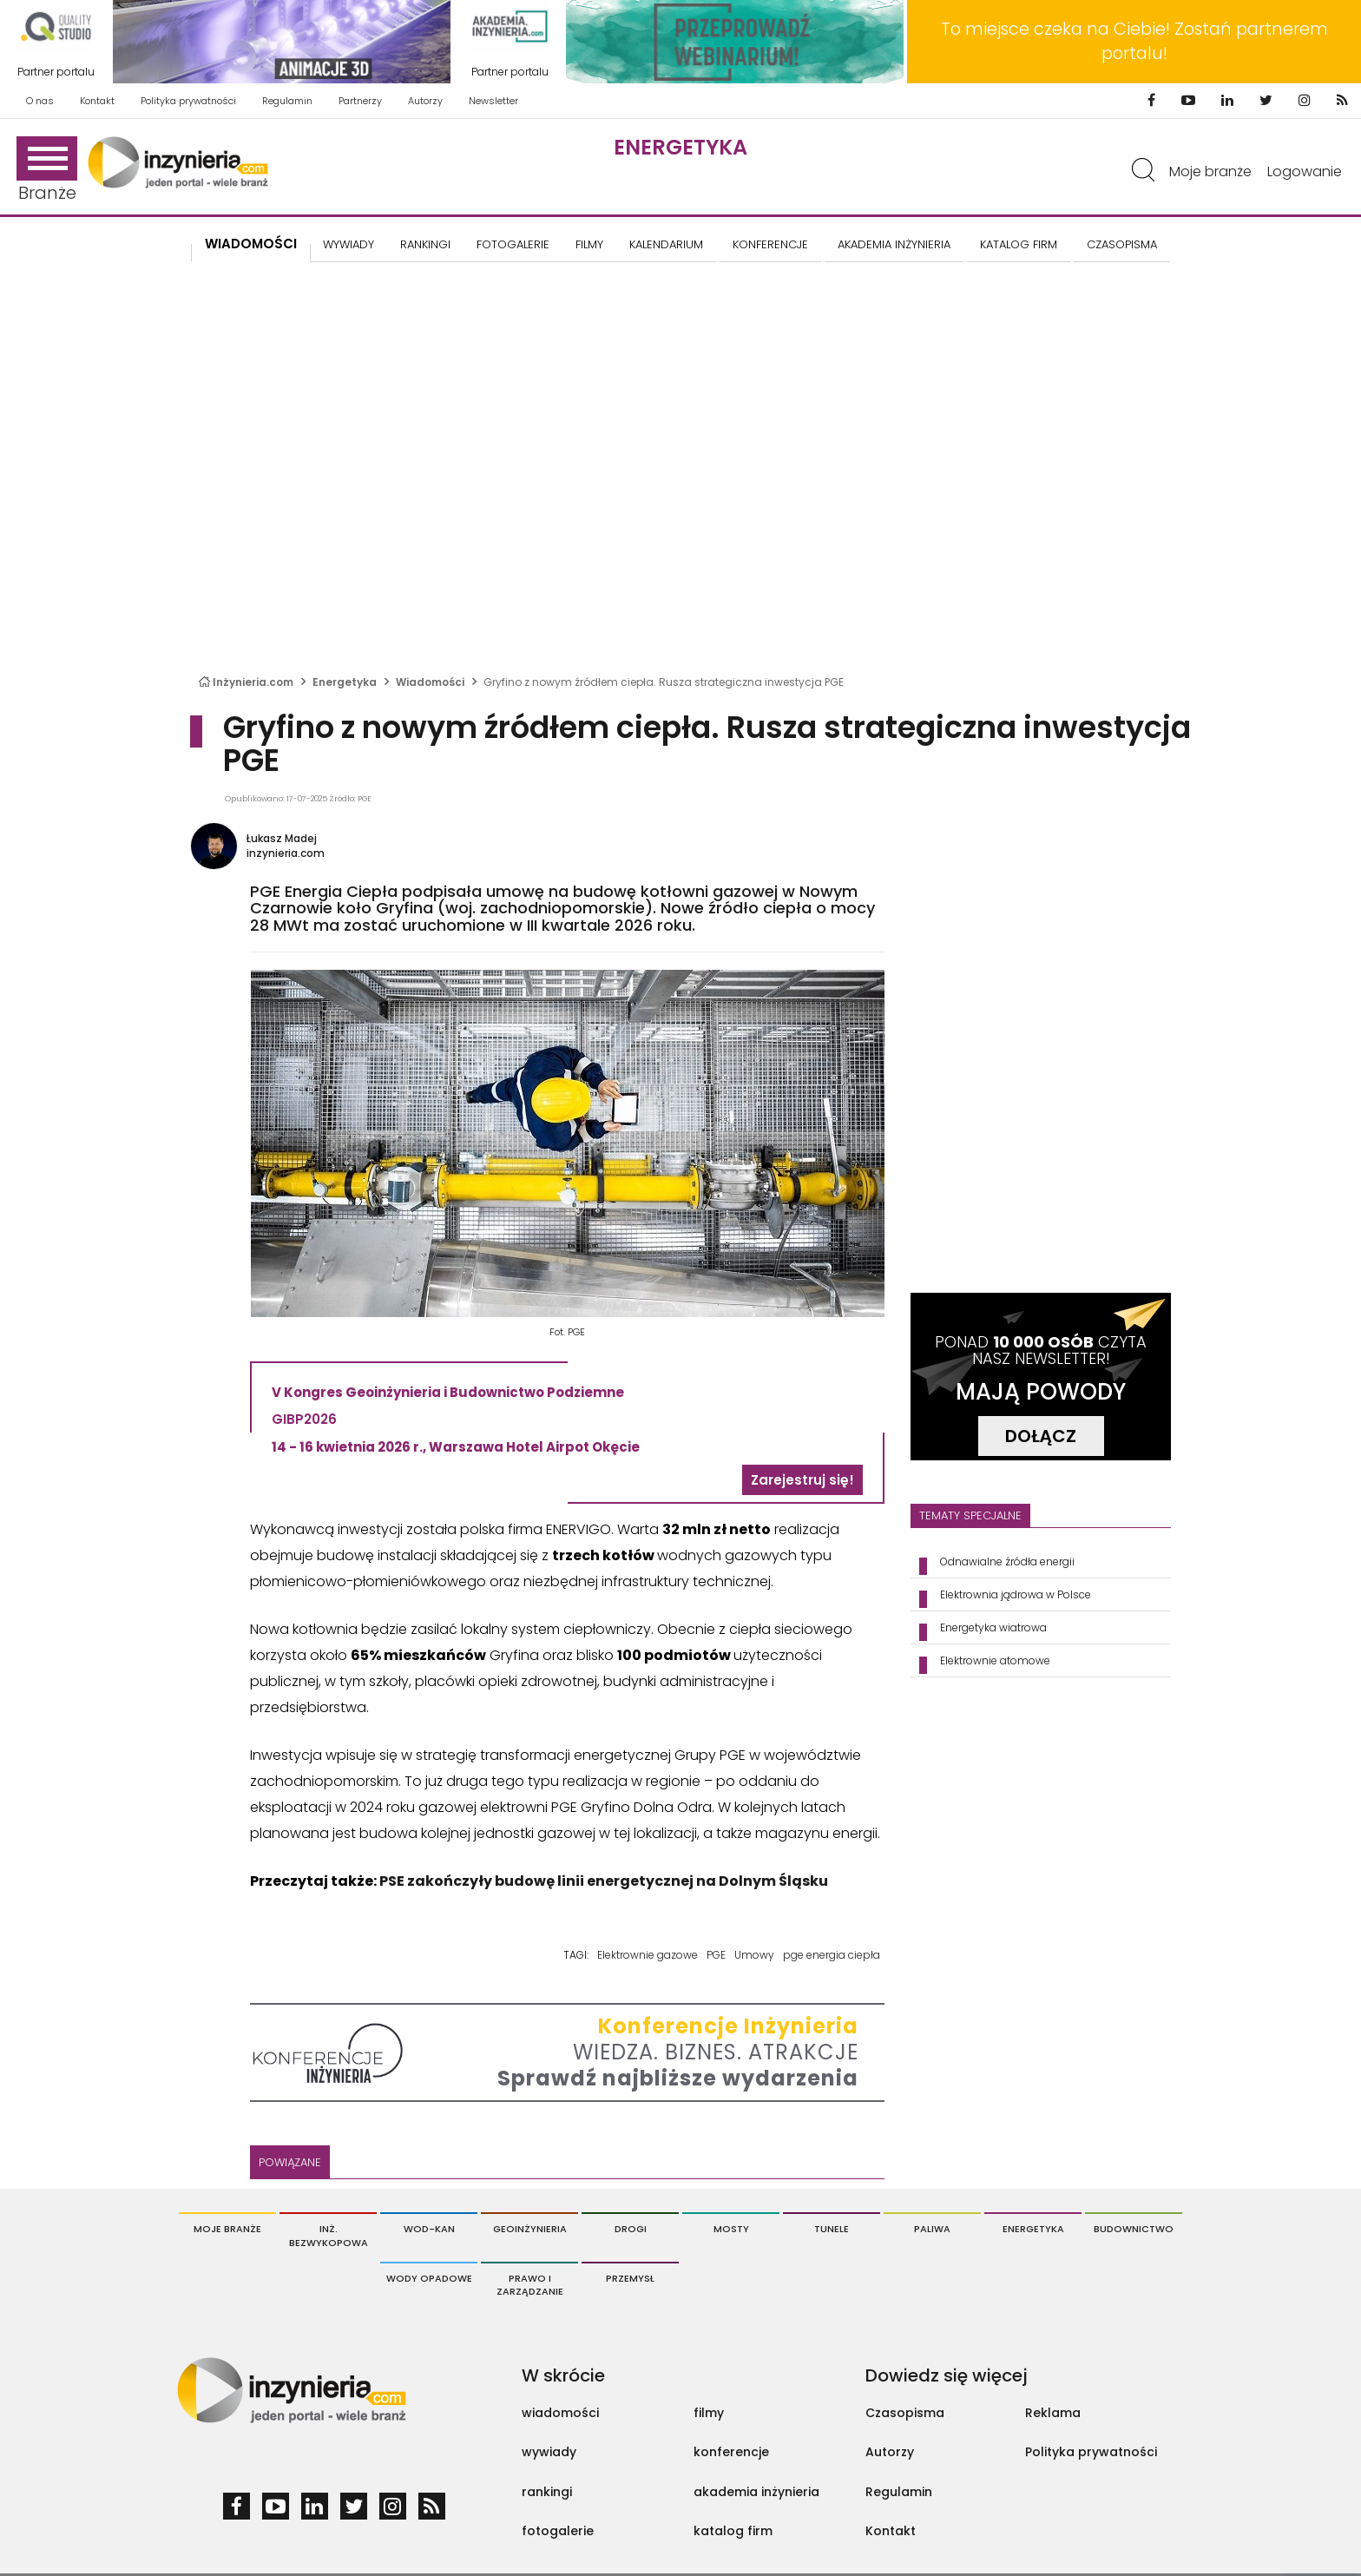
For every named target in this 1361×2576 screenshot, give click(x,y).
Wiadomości (251, 243)
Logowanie (1304, 171)
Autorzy (425, 101)
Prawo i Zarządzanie (529, 2285)
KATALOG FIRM (1018, 244)
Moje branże (1210, 171)
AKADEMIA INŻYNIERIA (894, 244)
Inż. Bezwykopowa (328, 2236)
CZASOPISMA (1122, 244)
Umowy (754, 1954)
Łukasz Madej (282, 838)
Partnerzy (360, 101)
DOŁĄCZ (1040, 1436)
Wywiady (348, 244)
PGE (716, 1954)
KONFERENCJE (770, 244)
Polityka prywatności (188, 101)
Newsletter (493, 101)
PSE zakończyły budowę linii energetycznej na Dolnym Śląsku (603, 1881)
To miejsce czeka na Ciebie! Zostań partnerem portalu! (1134, 41)
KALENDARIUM (666, 244)
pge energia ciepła (831, 1954)
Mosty (731, 2229)
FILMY (589, 244)
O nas (40, 101)
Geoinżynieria (530, 2229)
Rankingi (425, 244)
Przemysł (630, 2278)
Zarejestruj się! (802, 1480)
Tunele (831, 2229)
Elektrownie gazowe (647, 1954)
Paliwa (932, 2229)
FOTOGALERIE (513, 244)
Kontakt (97, 101)
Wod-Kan (429, 2229)
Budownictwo (1134, 2229)
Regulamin (287, 101)
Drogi (631, 2229)
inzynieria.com (286, 853)
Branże (46, 170)
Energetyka (680, 147)
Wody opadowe (429, 2278)
